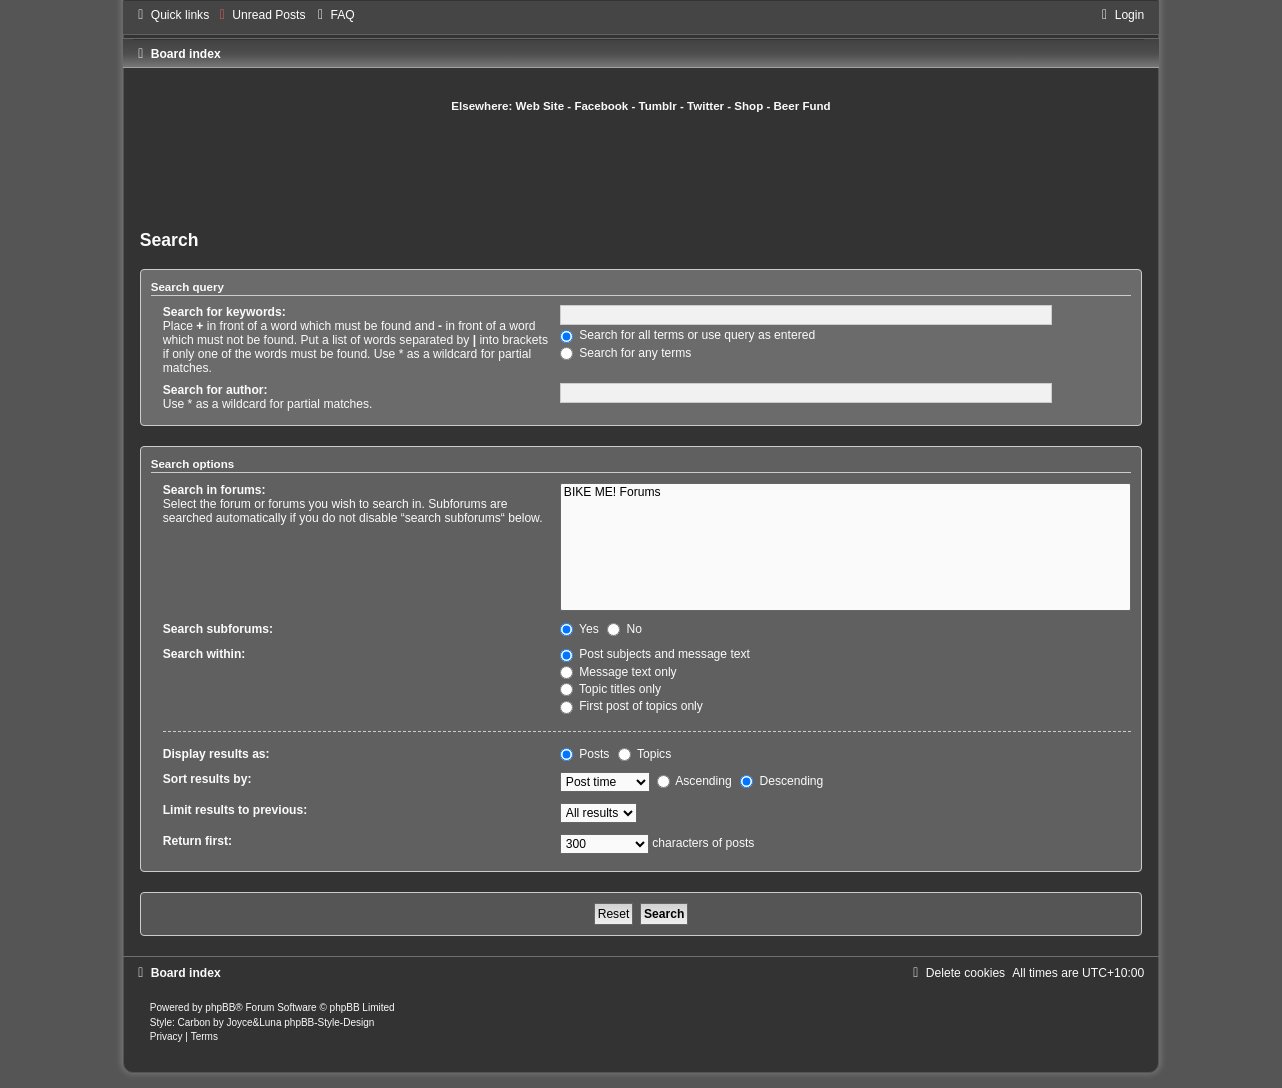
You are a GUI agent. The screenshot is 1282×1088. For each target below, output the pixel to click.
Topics (644, 754)
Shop (748, 106)
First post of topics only (631, 706)
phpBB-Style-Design (329, 1022)
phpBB (220, 1007)
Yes (579, 629)
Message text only (618, 672)
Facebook (601, 106)
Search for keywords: (224, 312)
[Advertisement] (641, 169)
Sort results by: (207, 779)
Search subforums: (218, 629)
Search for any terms (626, 353)
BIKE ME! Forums (845, 493)
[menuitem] (259, 15)
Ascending (694, 781)
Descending (781, 781)
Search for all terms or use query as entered (687, 335)
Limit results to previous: (235, 810)
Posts (585, 754)
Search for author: (215, 390)
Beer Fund (802, 106)
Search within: (204, 654)
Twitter (705, 106)
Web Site (540, 106)
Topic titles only (610, 689)
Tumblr (658, 106)
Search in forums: (214, 490)
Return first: (197, 841)
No (624, 629)
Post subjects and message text (655, 654)
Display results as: (216, 754)
